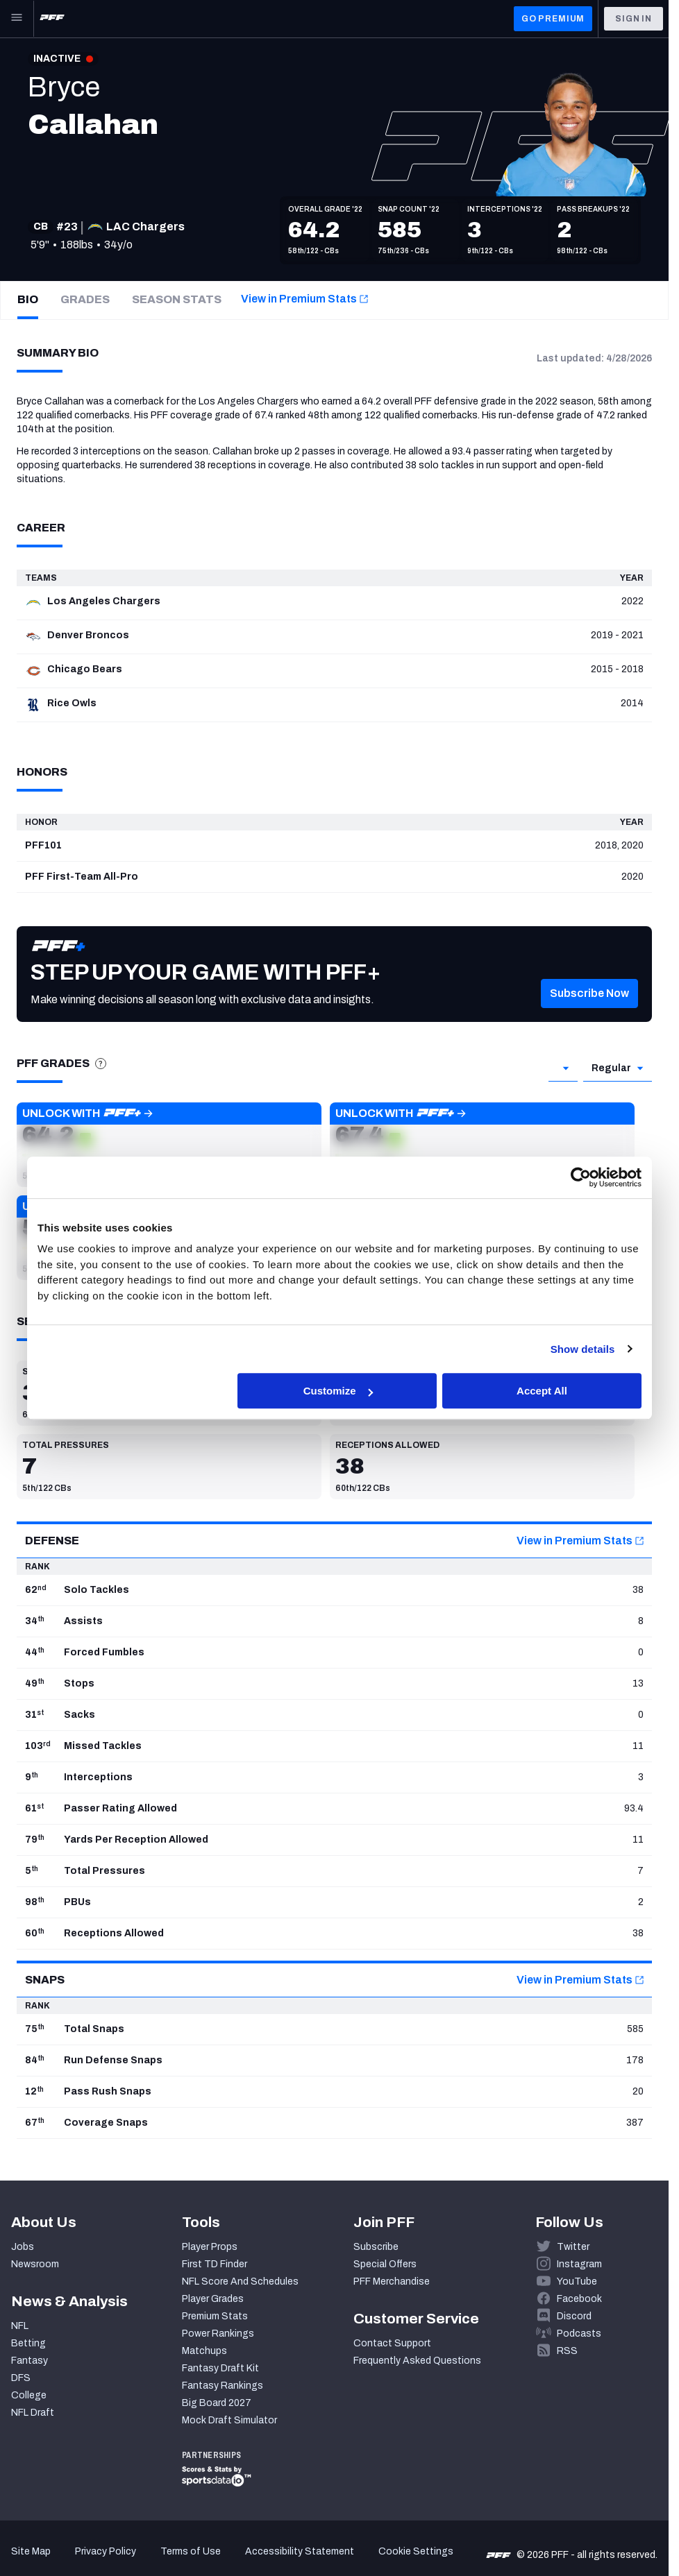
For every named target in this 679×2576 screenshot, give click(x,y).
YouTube (577, 2281)
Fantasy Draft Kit (220, 2368)
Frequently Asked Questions (417, 2360)
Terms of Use (190, 2551)
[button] (589, 1008)
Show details (583, 1349)
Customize (338, 1391)
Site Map (31, 2551)
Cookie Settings (415, 2551)
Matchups (204, 2351)
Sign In (633, 19)
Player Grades (213, 2299)
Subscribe (376, 2247)
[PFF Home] (52, 19)
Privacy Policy (105, 2551)
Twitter (573, 2247)
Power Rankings (218, 2333)
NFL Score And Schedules (240, 2281)
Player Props (209, 2247)
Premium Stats (215, 2316)
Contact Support (392, 2343)
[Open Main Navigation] (17, 19)
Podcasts (579, 2333)
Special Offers (385, 2264)
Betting (28, 2343)
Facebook (579, 2299)
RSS (567, 2351)
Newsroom (35, 2264)
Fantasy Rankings (222, 2385)
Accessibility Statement (299, 2551)
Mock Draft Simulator (229, 2420)
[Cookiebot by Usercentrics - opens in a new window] (581, 1177)
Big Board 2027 (216, 2403)
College (29, 2395)
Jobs (22, 2247)
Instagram (579, 2264)
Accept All (542, 1391)
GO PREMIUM (553, 19)
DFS (21, 2378)
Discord (574, 2316)
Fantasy (29, 2360)
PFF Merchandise (391, 2281)
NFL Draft (32, 2412)
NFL (19, 2326)
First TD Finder (214, 2264)
